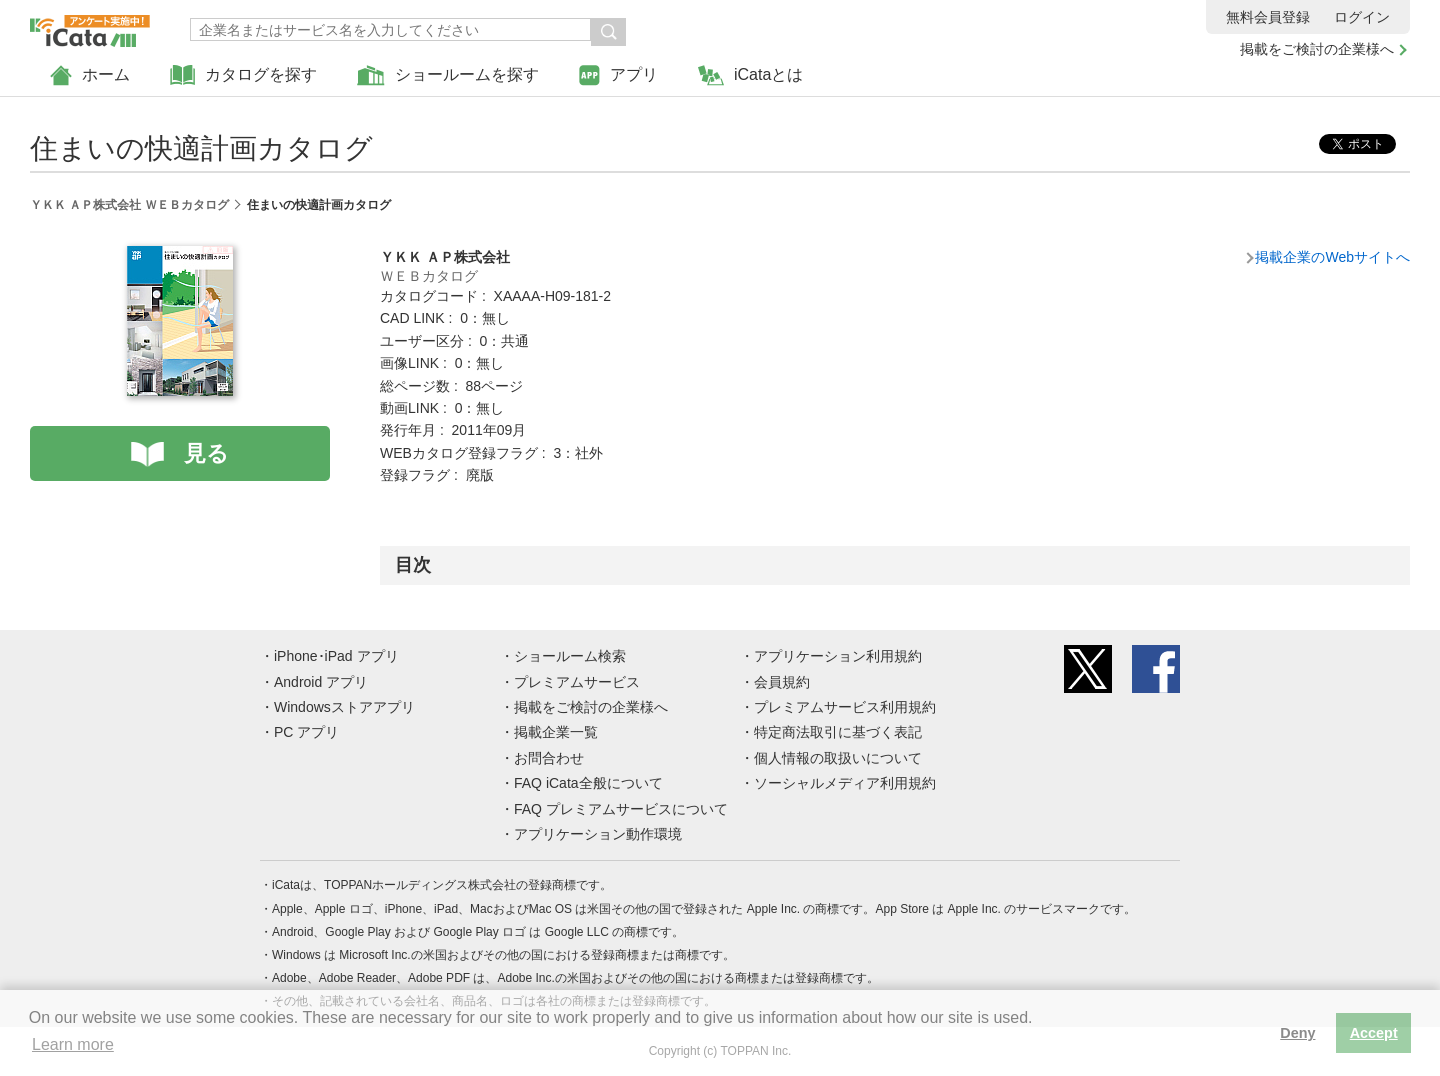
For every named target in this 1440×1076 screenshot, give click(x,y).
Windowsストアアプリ (344, 707)
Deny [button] (1297, 1033)
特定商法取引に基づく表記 (838, 732)
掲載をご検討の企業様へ (1317, 49)
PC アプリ (306, 732)
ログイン (1362, 17)
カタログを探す (243, 75)
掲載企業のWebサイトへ (1332, 257)
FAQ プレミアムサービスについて (621, 809)
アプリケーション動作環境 (598, 834)
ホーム (90, 75)
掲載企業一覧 (556, 732)
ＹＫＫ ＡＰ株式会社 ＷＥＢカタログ (129, 205)
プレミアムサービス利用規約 (845, 707)
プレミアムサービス (577, 682)
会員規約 (782, 682)
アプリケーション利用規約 (838, 656)
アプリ (618, 75)
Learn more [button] (73, 1044)
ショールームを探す (448, 75)
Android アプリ (321, 682)
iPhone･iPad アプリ (336, 656)
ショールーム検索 (570, 656)
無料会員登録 (1268, 17)
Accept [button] (1374, 1033)
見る (206, 453)
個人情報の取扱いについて (838, 758)
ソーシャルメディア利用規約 (845, 783)
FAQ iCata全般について (588, 783)
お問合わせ (549, 758)
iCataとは (750, 75)
